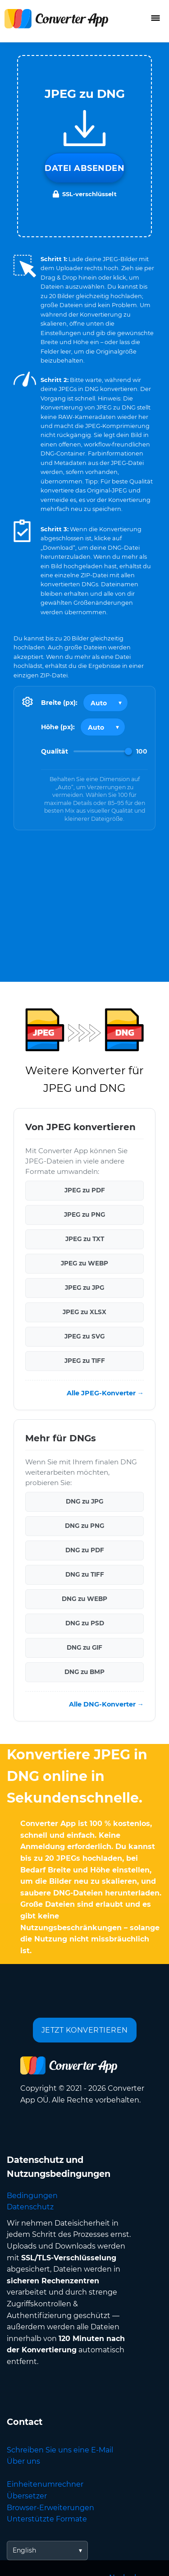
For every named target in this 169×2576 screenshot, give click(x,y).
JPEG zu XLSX (84, 1312)
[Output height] (102, 727)
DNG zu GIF (84, 1647)
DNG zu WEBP (84, 1598)
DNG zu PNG (84, 1525)
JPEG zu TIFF (84, 1360)
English (24, 2550)
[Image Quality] (102, 751)
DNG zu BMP (84, 1671)
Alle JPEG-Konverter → (105, 1393)
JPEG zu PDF (84, 1190)
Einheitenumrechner (45, 2484)
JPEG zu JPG (84, 1287)
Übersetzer (27, 2496)
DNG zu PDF (84, 1550)
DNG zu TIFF (84, 1574)
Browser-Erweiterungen (50, 2507)
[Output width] (105, 703)
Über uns (23, 2461)
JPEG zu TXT (84, 1238)
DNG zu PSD (84, 1623)
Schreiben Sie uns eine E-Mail (60, 2450)
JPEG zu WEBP (84, 1263)
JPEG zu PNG (84, 1214)
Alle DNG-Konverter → (106, 1704)
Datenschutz (30, 2207)
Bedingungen (32, 2195)
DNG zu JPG (84, 1501)
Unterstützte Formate (47, 2519)
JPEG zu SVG (84, 1336)
